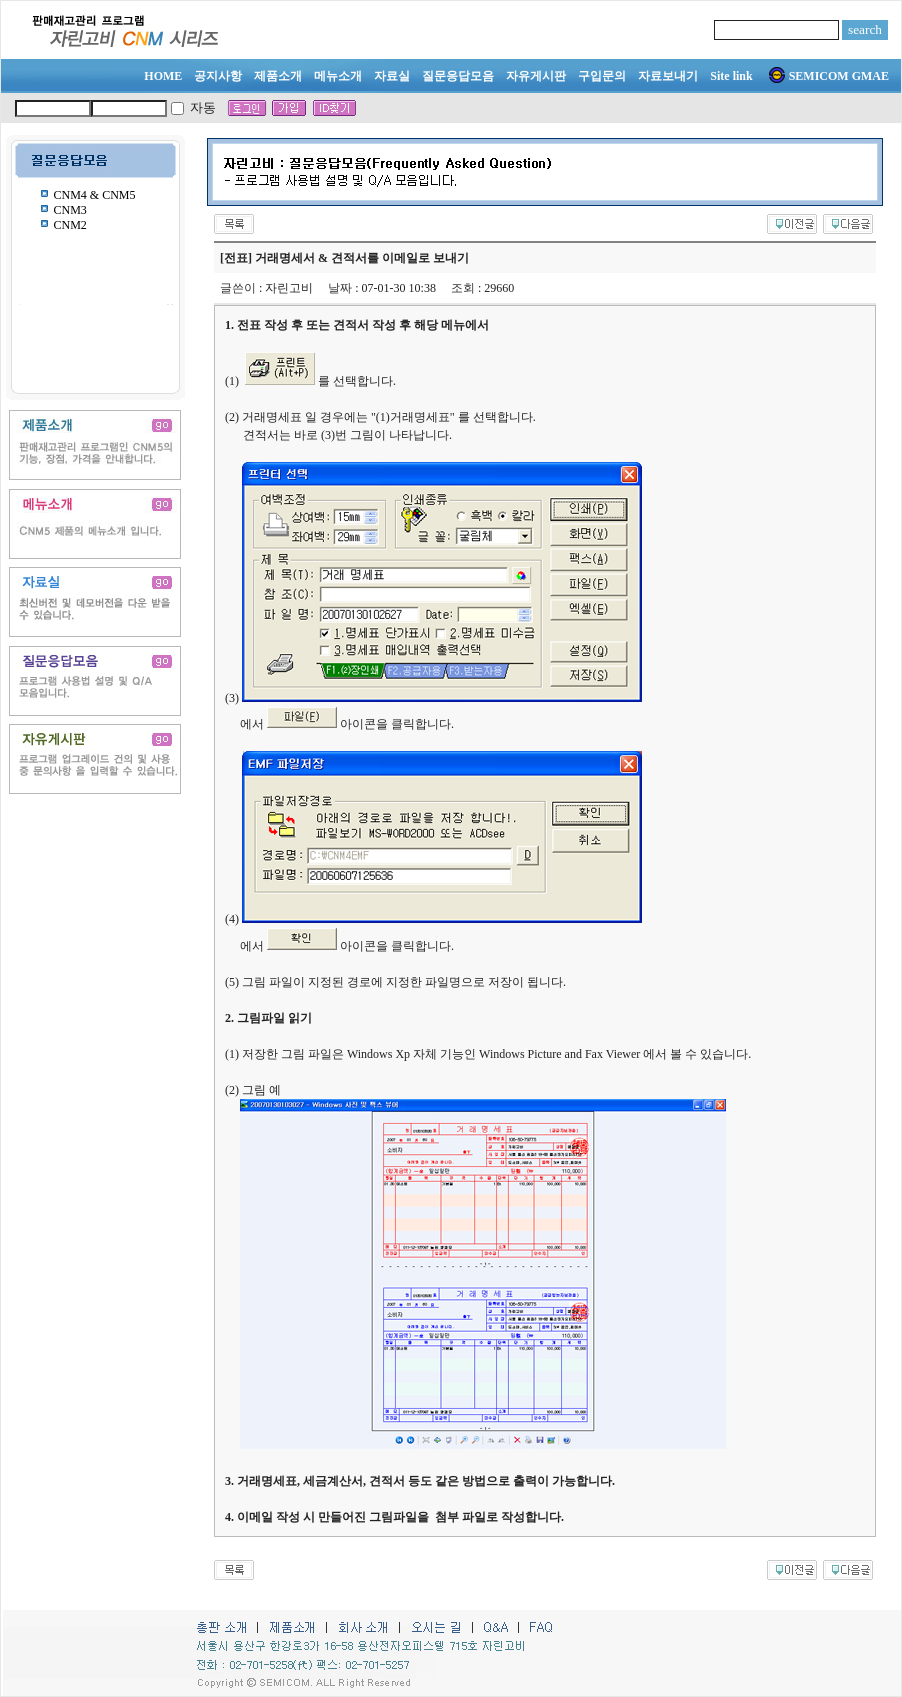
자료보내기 (668, 76)
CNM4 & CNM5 (95, 195)
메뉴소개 (338, 76)
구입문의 (602, 76)
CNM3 (70, 210)
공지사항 (218, 76)
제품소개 (278, 76)
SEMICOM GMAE (829, 76)
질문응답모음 (458, 76)
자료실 (392, 76)
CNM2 (70, 225)
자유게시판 (536, 76)
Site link (731, 76)
